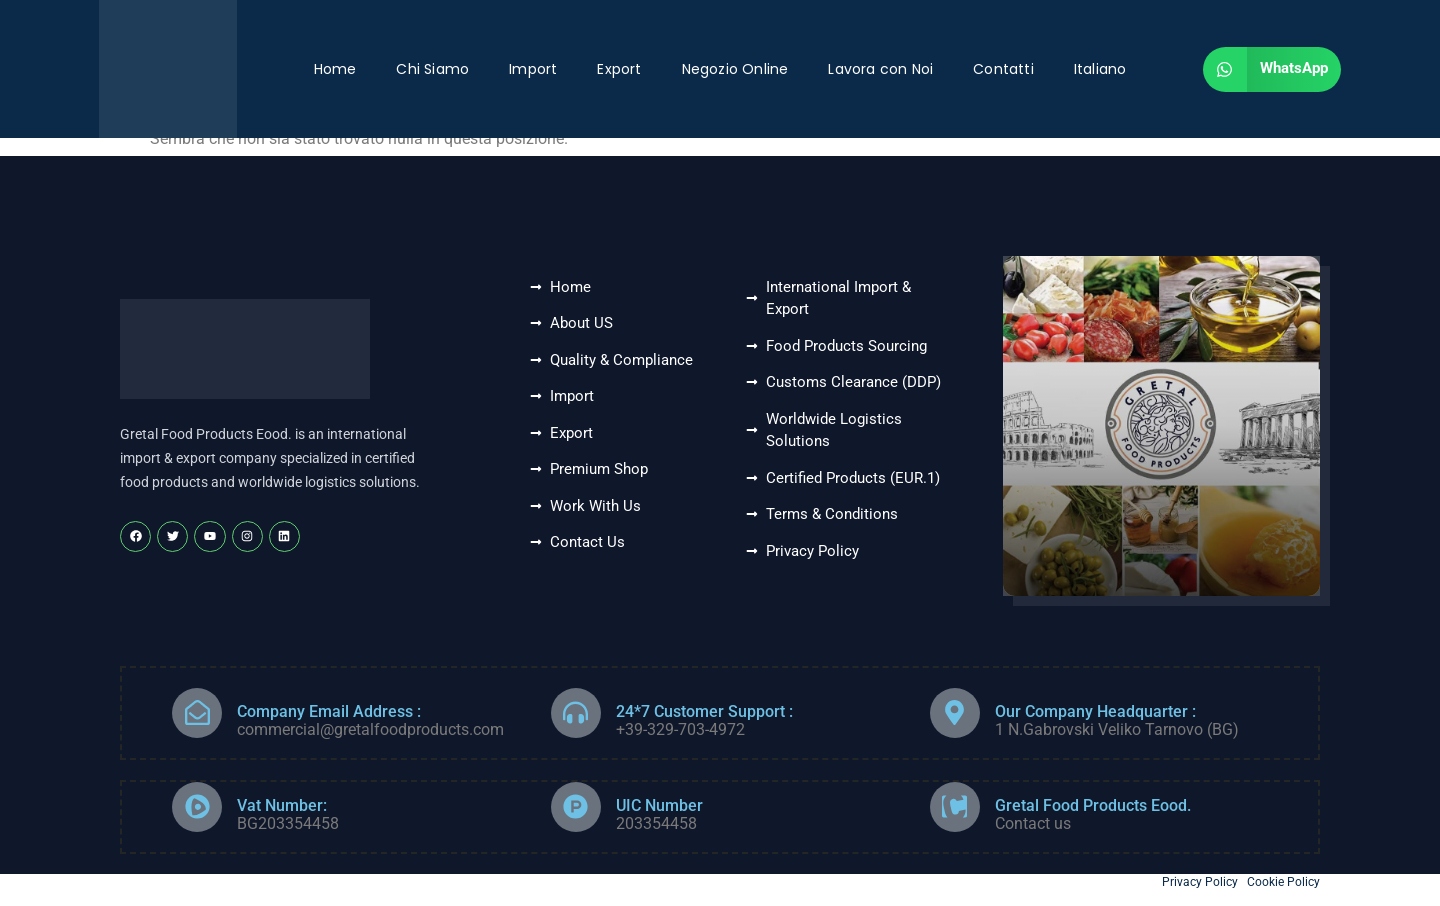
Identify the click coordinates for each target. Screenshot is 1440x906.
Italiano (1100, 69)
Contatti (1003, 69)
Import (533, 69)
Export (619, 69)
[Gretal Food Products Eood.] (955, 807)
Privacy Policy (1200, 882)
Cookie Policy (1283, 882)
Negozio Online (735, 69)
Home (335, 69)
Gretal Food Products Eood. (1093, 805)
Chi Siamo (432, 69)
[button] (1272, 69)
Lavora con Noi (880, 69)
